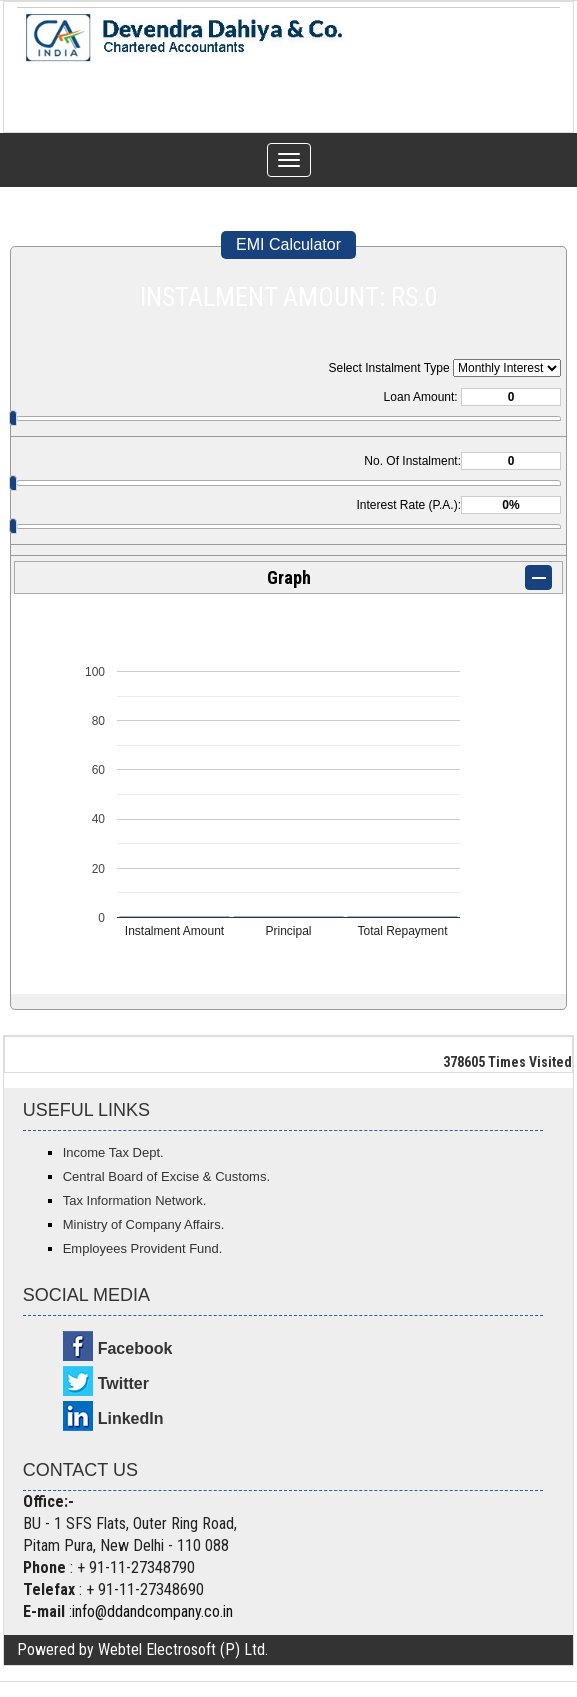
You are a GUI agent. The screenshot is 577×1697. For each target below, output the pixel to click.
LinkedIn (131, 1418)
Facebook (135, 1348)
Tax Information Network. (135, 1200)
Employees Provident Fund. (143, 1248)
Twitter (123, 1383)
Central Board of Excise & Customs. (166, 1176)
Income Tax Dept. (113, 1152)
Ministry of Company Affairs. (144, 1224)
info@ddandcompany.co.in (152, 1611)
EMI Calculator (288, 244)
